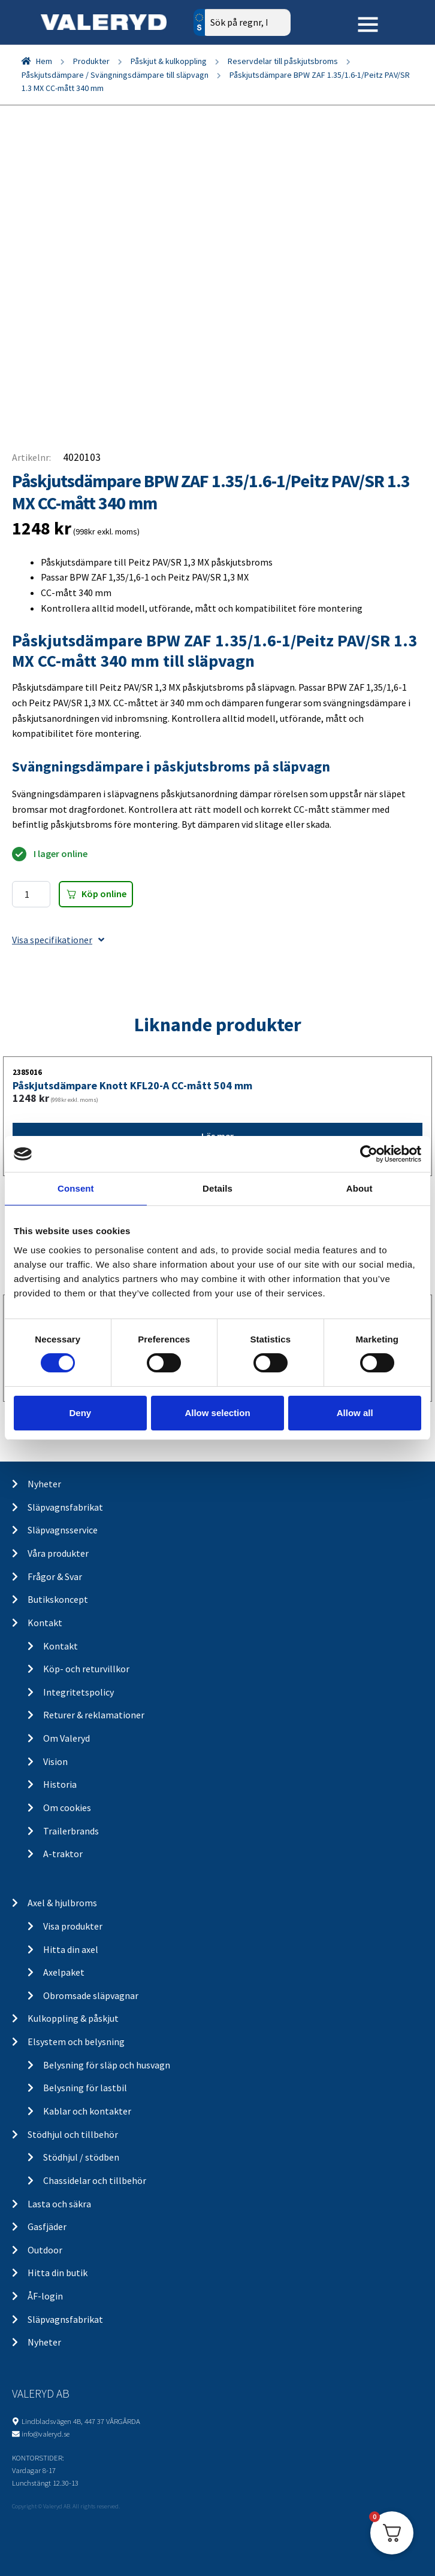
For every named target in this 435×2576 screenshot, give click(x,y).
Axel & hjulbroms (62, 1903)
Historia (60, 1784)
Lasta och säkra (59, 2204)
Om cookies (67, 1807)
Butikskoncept (58, 1599)
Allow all (355, 1413)
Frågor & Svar (55, 1576)
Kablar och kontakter (87, 2111)
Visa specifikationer (58, 940)
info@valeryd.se (46, 2433)
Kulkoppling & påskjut (73, 2018)
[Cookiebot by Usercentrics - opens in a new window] (368, 1154)
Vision (55, 1761)
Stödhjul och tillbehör (73, 2134)
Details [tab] (217, 1188)
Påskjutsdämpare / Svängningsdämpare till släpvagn (115, 74)
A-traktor (63, 1854)
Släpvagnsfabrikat (65, 1507)
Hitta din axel (70, 1949)
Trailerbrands (71, 1831)
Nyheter (44, 1484)
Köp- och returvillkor (86, 1669)
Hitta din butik (57, 2273)
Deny (80, 1413)
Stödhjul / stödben (81, 2157)
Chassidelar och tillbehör (94, 2180)
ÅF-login (45, 2296)
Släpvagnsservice (63, 1530)
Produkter (91, 61)
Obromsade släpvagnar (90, 1995)
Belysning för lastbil (85, 2088)
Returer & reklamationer (93, 1715)
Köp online (103, 894)
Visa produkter (72, 1926)
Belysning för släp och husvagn (106, 2065)
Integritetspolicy (78, 1692)
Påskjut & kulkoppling (169, 61)
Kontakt (45, 1623)
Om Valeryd (66, 1738)
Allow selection (217, 1413)
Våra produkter (58, 1553)
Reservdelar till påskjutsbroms (283, 61)
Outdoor (45, 2250)
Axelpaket (63, 1972)
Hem (44, 61)
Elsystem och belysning (76, 2042)
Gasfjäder (47, 2226)
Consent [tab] (76, 1188)
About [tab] (359, 1188)
